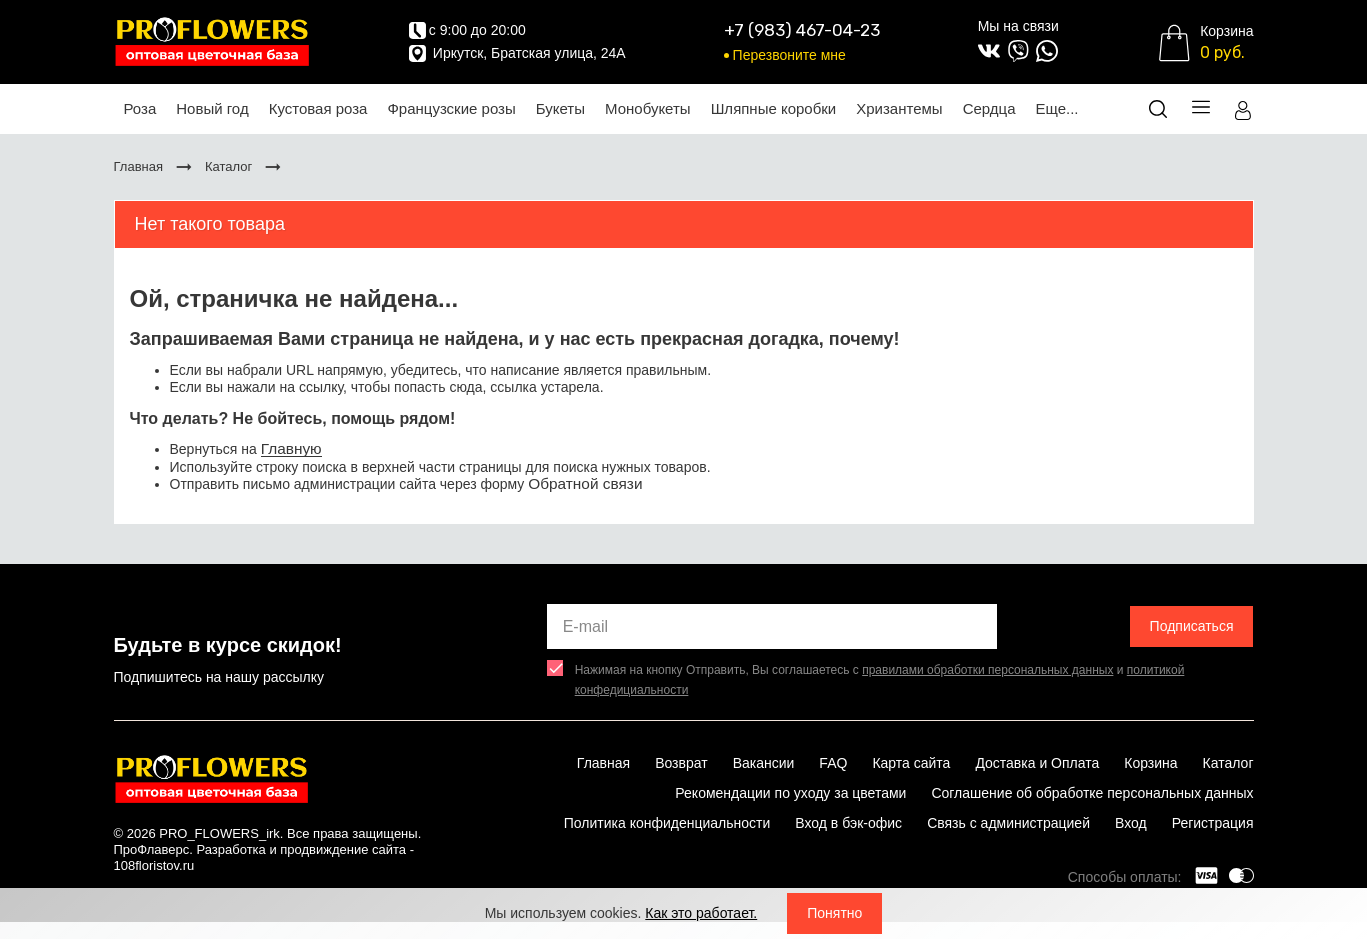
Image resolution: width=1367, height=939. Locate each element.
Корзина (1150, 763)
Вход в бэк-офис (848, 823)
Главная (603, 763)
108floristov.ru (154, 865)
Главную (291, 448)
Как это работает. (701, 913)
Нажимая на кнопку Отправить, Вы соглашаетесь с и (880, 680)
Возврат (681, 763)
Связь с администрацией (1008, 823)
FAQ (833, 763)
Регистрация (1213, 823)
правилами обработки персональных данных (987, 670)
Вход (1131, 823)
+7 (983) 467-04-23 (802, 30)
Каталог (1228, 763)
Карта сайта (911, 763)
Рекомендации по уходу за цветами (790, 793)
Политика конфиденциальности (667, 823)
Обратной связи (585, 483)
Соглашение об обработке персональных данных (1092, 793)
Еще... (1056, 108)
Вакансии (764, 763)
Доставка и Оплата (1037, 763)
